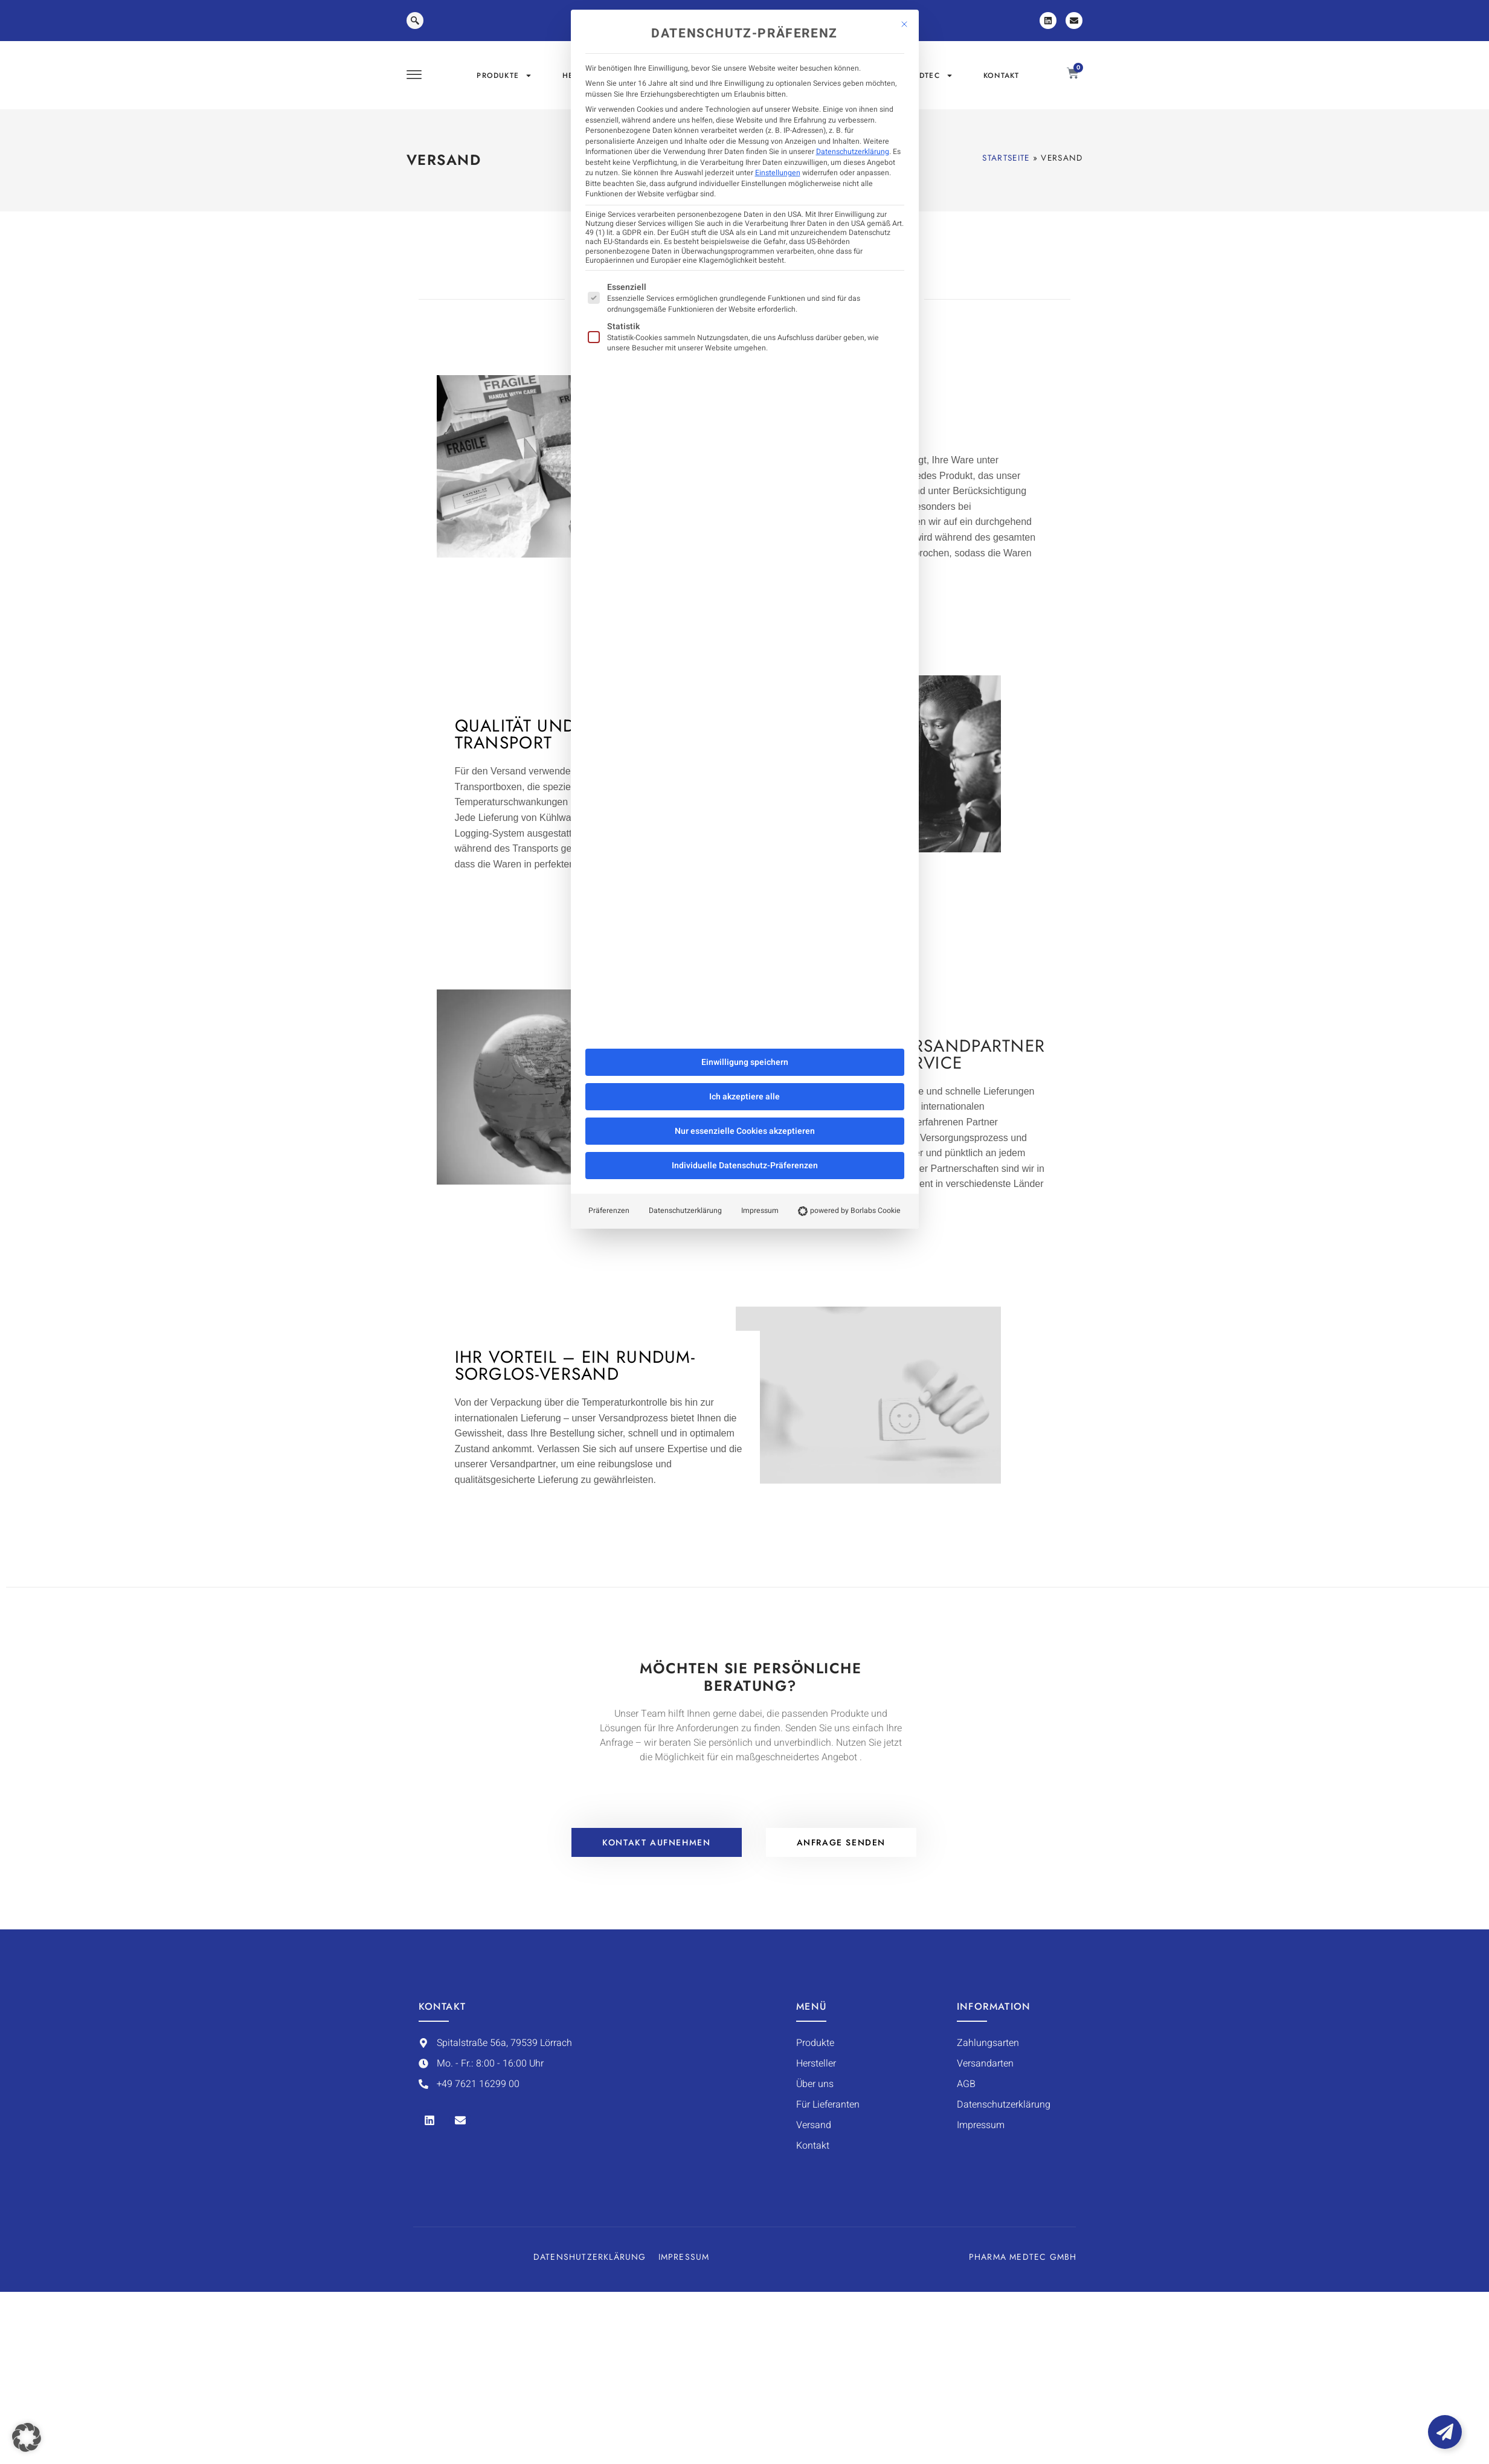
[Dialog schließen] (904, 24)
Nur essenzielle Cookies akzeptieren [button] (745, 1131)
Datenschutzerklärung (852, 151)
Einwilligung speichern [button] (744, 1062)
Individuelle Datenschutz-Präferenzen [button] (745, 1165)
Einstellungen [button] (777, 172)
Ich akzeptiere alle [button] (744, 1096)
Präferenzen (608, 1210)
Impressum (760, 1210)
